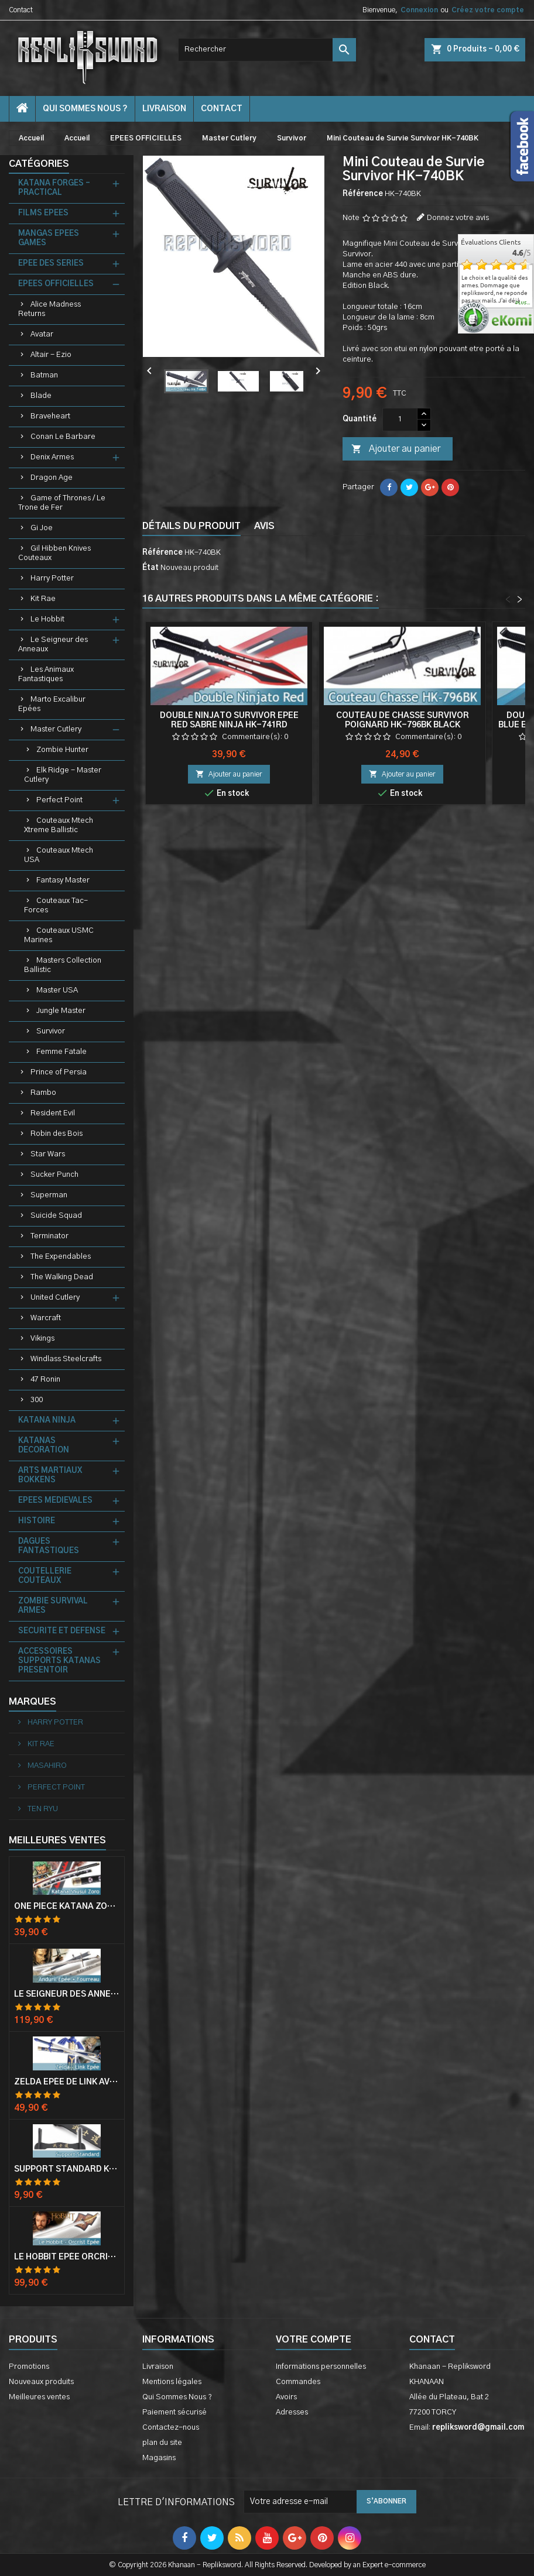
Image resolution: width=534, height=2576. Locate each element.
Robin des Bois (56, 1134)
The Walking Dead (61, 1277)
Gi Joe (41, 528)
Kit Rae (43, 599)
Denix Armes (52, 457)
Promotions (29, 2367)
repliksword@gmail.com (478, 2427)
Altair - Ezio (50, 355)
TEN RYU (42, 1809)
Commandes (298, 2382)
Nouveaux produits (41, 2382)
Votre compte (313, 2339)
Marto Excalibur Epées (51, 704)
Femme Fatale (61, 1052)
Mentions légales (171, 2382)
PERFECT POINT (55, 1787)
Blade (41, 396)
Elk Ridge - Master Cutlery (62, 775)
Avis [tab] (264, 526)
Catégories (39, 164)
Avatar (41, 334)
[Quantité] (399, 419)
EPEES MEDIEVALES (55, 1501)
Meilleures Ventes (57, 1840)
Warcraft (45, 1318)
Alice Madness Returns (49, 309)
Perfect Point (59, 800)
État (150, 568)
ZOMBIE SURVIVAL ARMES (53, 1606)
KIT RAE (40, 1744)
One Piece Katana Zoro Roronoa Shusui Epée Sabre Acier (66, 1906)
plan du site (162, 2443)
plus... (523, 303)
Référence (363, 194)
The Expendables (60, 1256)
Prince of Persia (58, 1072)
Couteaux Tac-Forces (56, 905)
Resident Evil (52, 1113)
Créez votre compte (487, 9)
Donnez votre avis (458, 218)
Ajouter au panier (395, 449)
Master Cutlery (55, 729)
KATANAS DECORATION (43, 1445)
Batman (44, 375)
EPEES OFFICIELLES (56, 284)
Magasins (159, 2458)
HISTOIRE (36, 1521)
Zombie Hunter (62, 750)
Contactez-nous (170, 2427)
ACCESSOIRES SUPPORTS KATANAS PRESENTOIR (59, 1661)
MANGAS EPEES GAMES (48, 238)
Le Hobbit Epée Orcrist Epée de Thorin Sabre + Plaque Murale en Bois (66, 2257)
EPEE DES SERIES (51, 263)
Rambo (43, 1093)
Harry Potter (52, 578)
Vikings (42, 1338)
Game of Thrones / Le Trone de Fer (61, 502)
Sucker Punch (54, 1175)
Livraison (164, 109)
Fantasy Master (63, 880)
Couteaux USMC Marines (59, 935)
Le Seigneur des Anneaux (53, 644)
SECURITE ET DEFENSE (61, 1631)
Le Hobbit (47, 619)
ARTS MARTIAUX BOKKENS (50, 1475)
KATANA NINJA (47, 1420)
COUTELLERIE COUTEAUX (44, 1576)
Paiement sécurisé (174, 2412)
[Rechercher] (267, 49)
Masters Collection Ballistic (62, 965)
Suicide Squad (56, 1216)
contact (221, 109)
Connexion (419, 9)
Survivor (50, 1031)
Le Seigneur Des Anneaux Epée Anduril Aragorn (66, 1994)
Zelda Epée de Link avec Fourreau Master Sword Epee (66, 2082)
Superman (48, 1195)
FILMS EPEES (43, 213)
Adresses (292, 2412)
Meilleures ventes (39, 2397)
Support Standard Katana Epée (66, 2169)
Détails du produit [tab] (191, 526)
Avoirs (286, 2397)
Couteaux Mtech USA (58, 855)
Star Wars (47, 1154)
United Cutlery (55, 1297)
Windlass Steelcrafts (65, 1359)
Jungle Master (60, 1011)
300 (36, 1400)
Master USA (57, 990)
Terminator (49, 1236)
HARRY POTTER (54, 1722)
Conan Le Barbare (62, 437)
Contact (21, 9)
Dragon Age (51, 478)
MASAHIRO (46, 1766)
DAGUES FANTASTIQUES (48, 1546)
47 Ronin (45, 1379)
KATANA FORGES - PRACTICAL (54, 188)
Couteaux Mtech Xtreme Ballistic (58, 825)
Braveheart (50, 416)
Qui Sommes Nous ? (85, 109)
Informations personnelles (321, 2367)
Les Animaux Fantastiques (46, 674)
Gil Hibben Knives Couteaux (54, 553)
